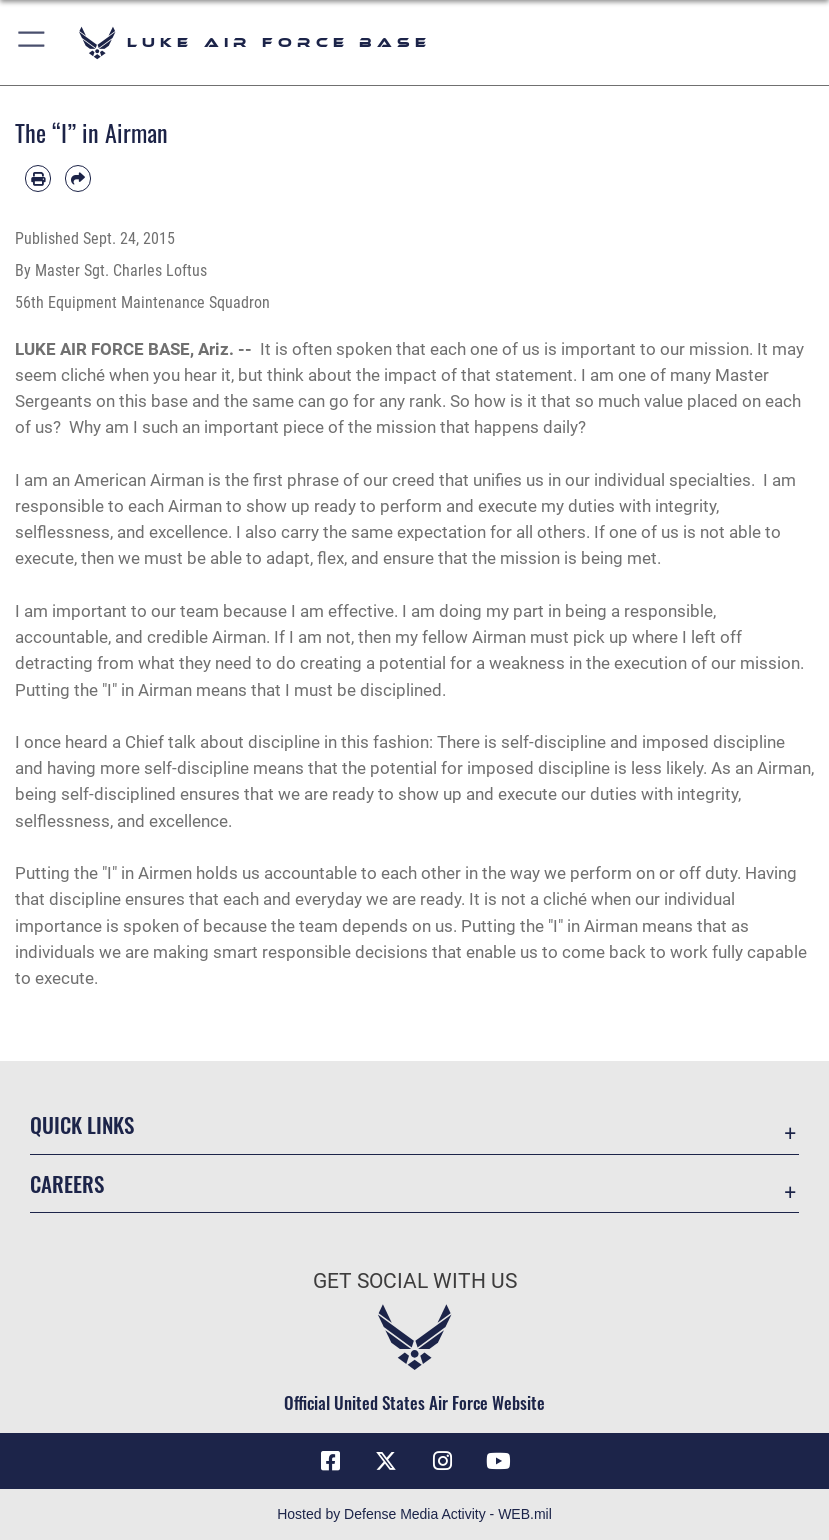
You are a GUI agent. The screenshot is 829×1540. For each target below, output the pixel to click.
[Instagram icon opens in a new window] (443, 1461)
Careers (67, 1183)
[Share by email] (78, 178)
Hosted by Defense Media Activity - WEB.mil (414, 1514)
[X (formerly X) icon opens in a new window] (386, 1461)
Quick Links (82, 1124)
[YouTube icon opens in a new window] (499, 1461)
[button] (32, 42)
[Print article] (38, 178)
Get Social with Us (415, 1281)
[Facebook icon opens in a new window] (330, 1461)
